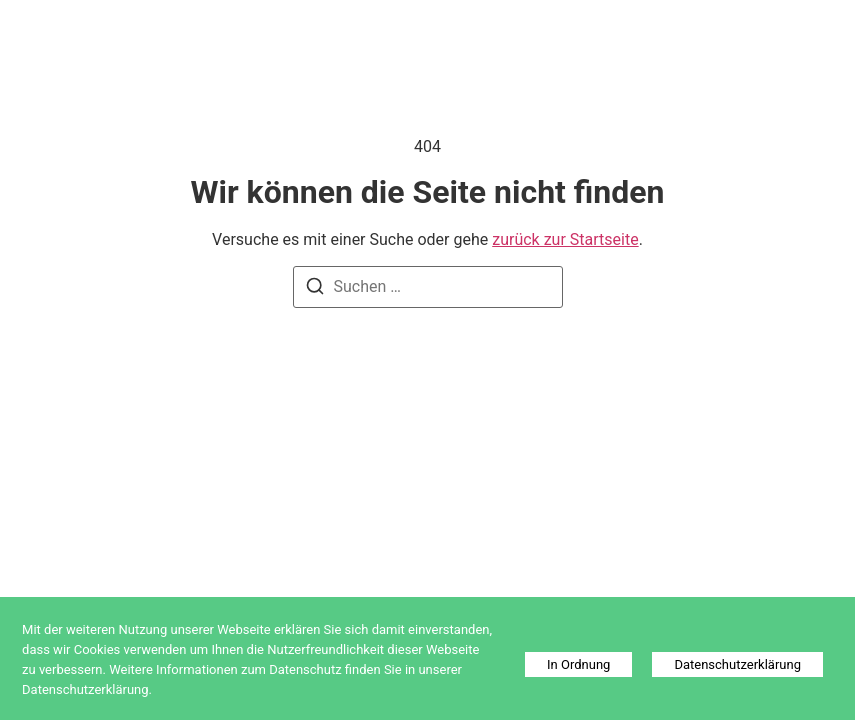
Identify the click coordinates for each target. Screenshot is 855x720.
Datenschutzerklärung (737, 664)
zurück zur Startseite (565, 239)
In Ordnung (578, 664)
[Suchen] (315, 289)
